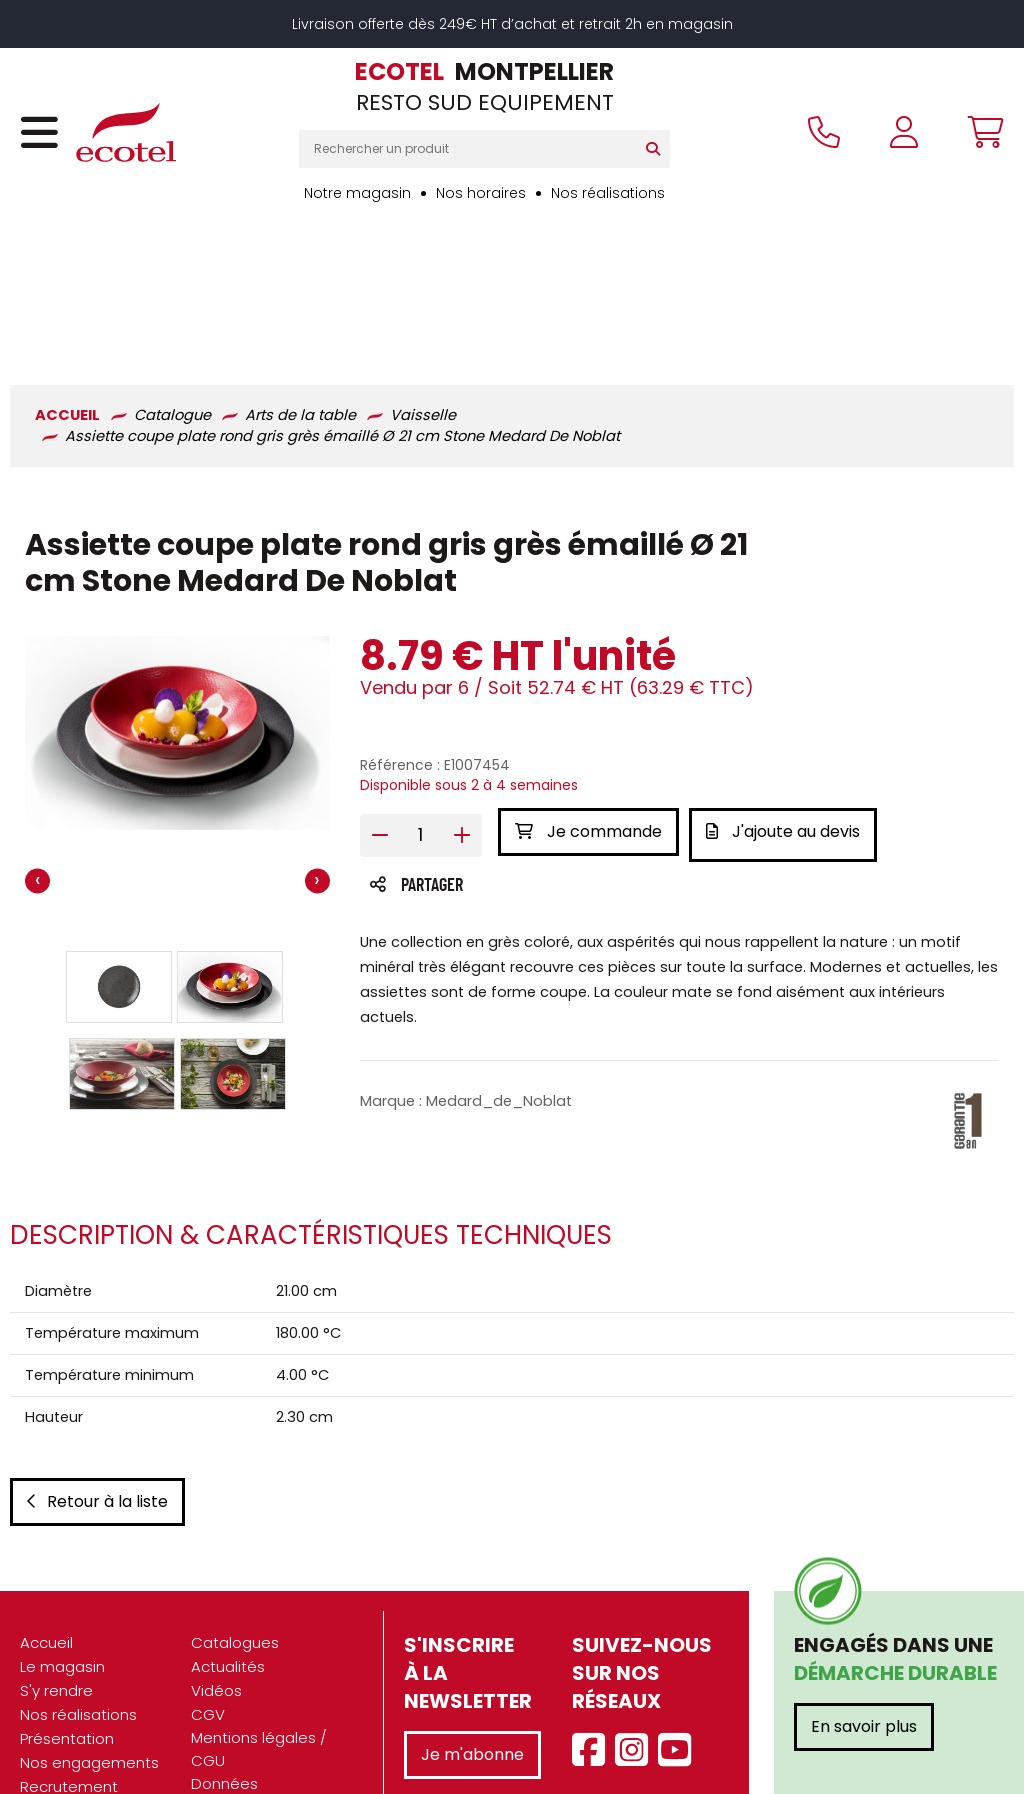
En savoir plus (864, 1614)
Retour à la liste (97, 1389)
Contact (222, 1741)
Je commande (588, 697)
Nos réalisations (608, 193)
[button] (119, 853)
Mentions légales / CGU (259, 1637)
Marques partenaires (63, 1709)
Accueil (46, 1530)
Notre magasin (357, 193)
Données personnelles (238, 1682)
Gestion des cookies (266, 1717)
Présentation (67, 1626)
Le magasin (62, 1554)
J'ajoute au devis (789, 697)
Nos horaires (481, 193)
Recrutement (69, 1674)
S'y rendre (56, 1578)
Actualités (228, 1554)
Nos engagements (89, 1650)
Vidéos (216, 1578)
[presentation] (37, 747)
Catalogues (235, 1530)
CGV (208, 1602)
